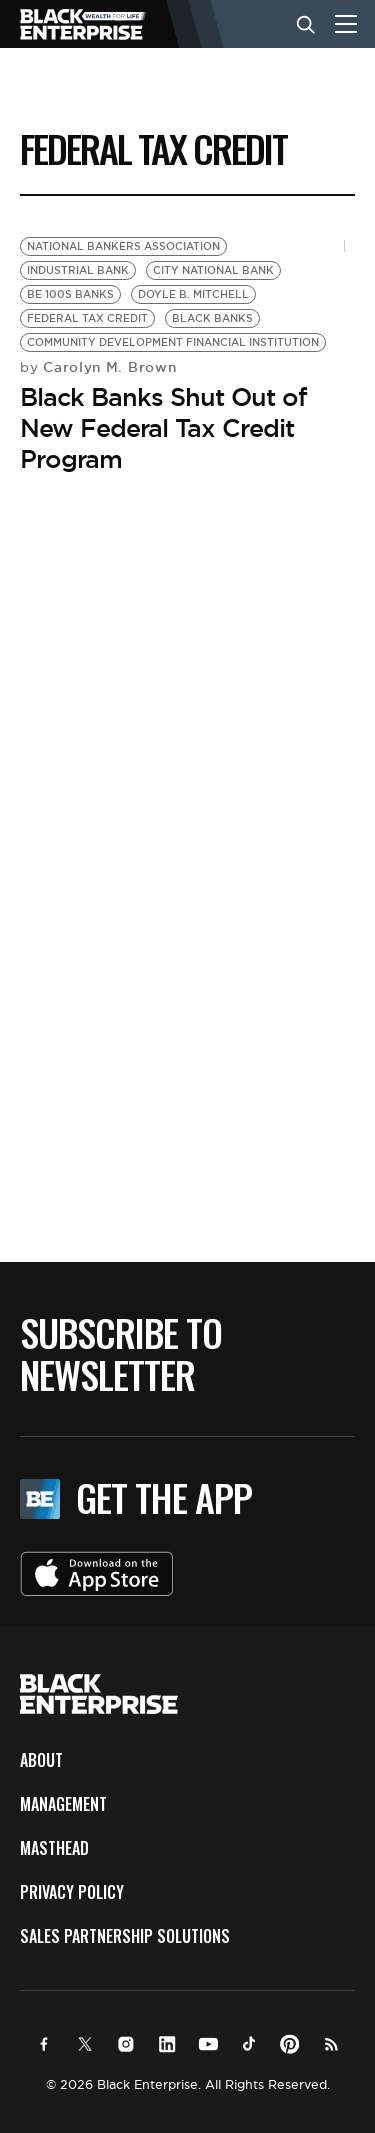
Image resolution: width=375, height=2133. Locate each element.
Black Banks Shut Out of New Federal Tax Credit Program (163, 428)
